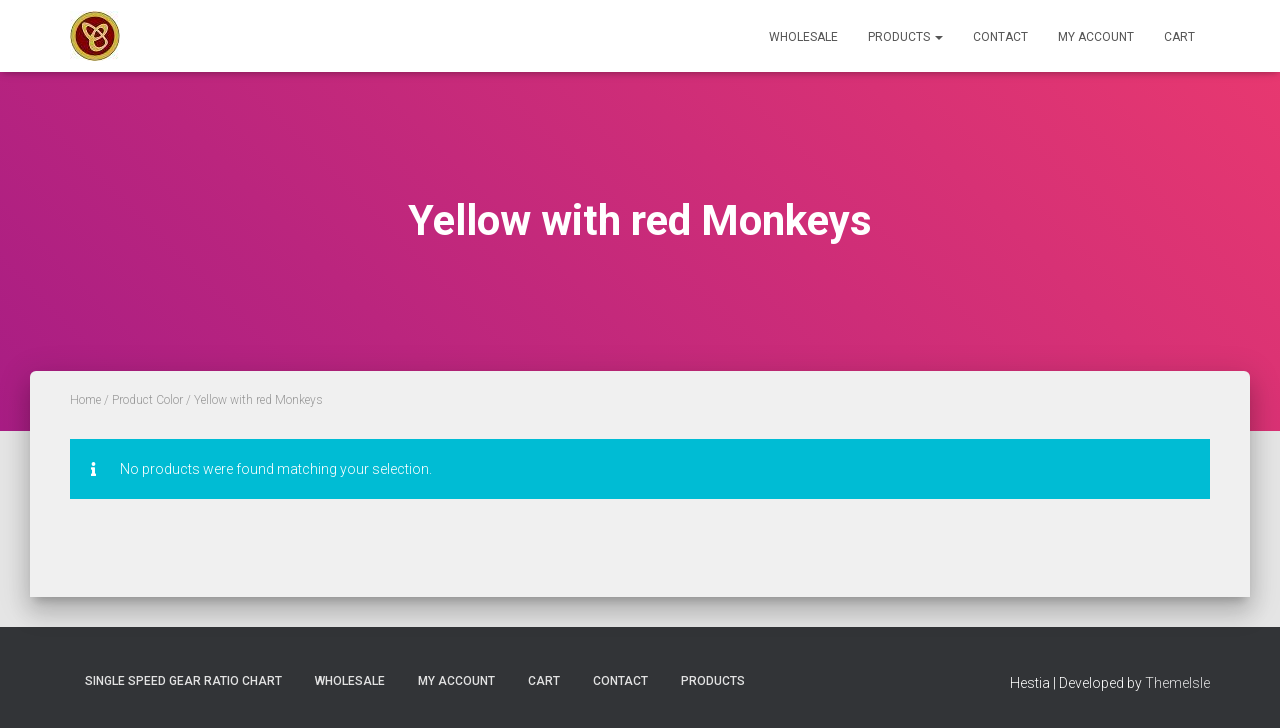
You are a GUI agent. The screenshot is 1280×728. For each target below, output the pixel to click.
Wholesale (803, 37)
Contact (1000, 37)
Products (905, 37)
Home (85, 400)
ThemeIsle (1177, 683)
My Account (1096, 37)
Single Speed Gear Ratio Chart (183, 681)
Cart (1179, 37)
